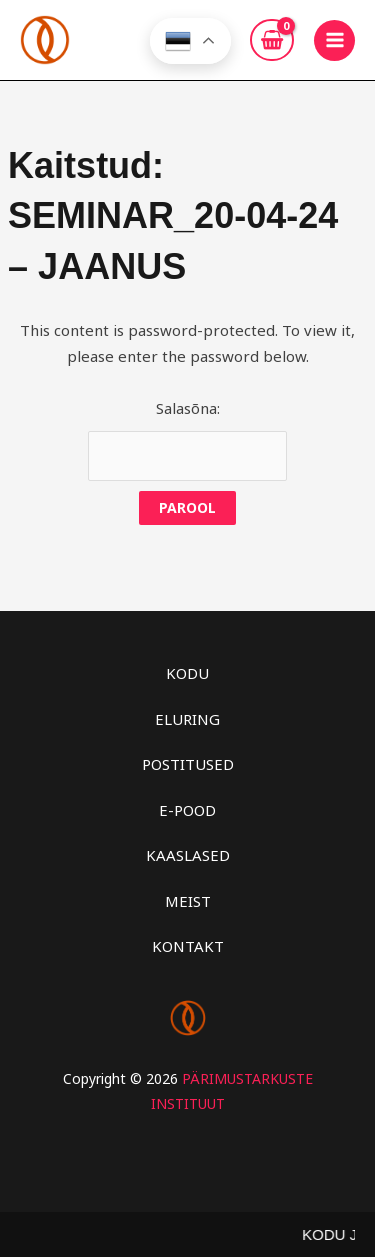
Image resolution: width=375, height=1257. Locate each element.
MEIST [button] (188, 901)
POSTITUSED (188, 764)
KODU (187, 673)
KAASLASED (188, 855)
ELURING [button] (187, 719)
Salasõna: (187, 440)
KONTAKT (188, 946)
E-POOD (187, 810)
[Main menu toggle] (334, 40)
